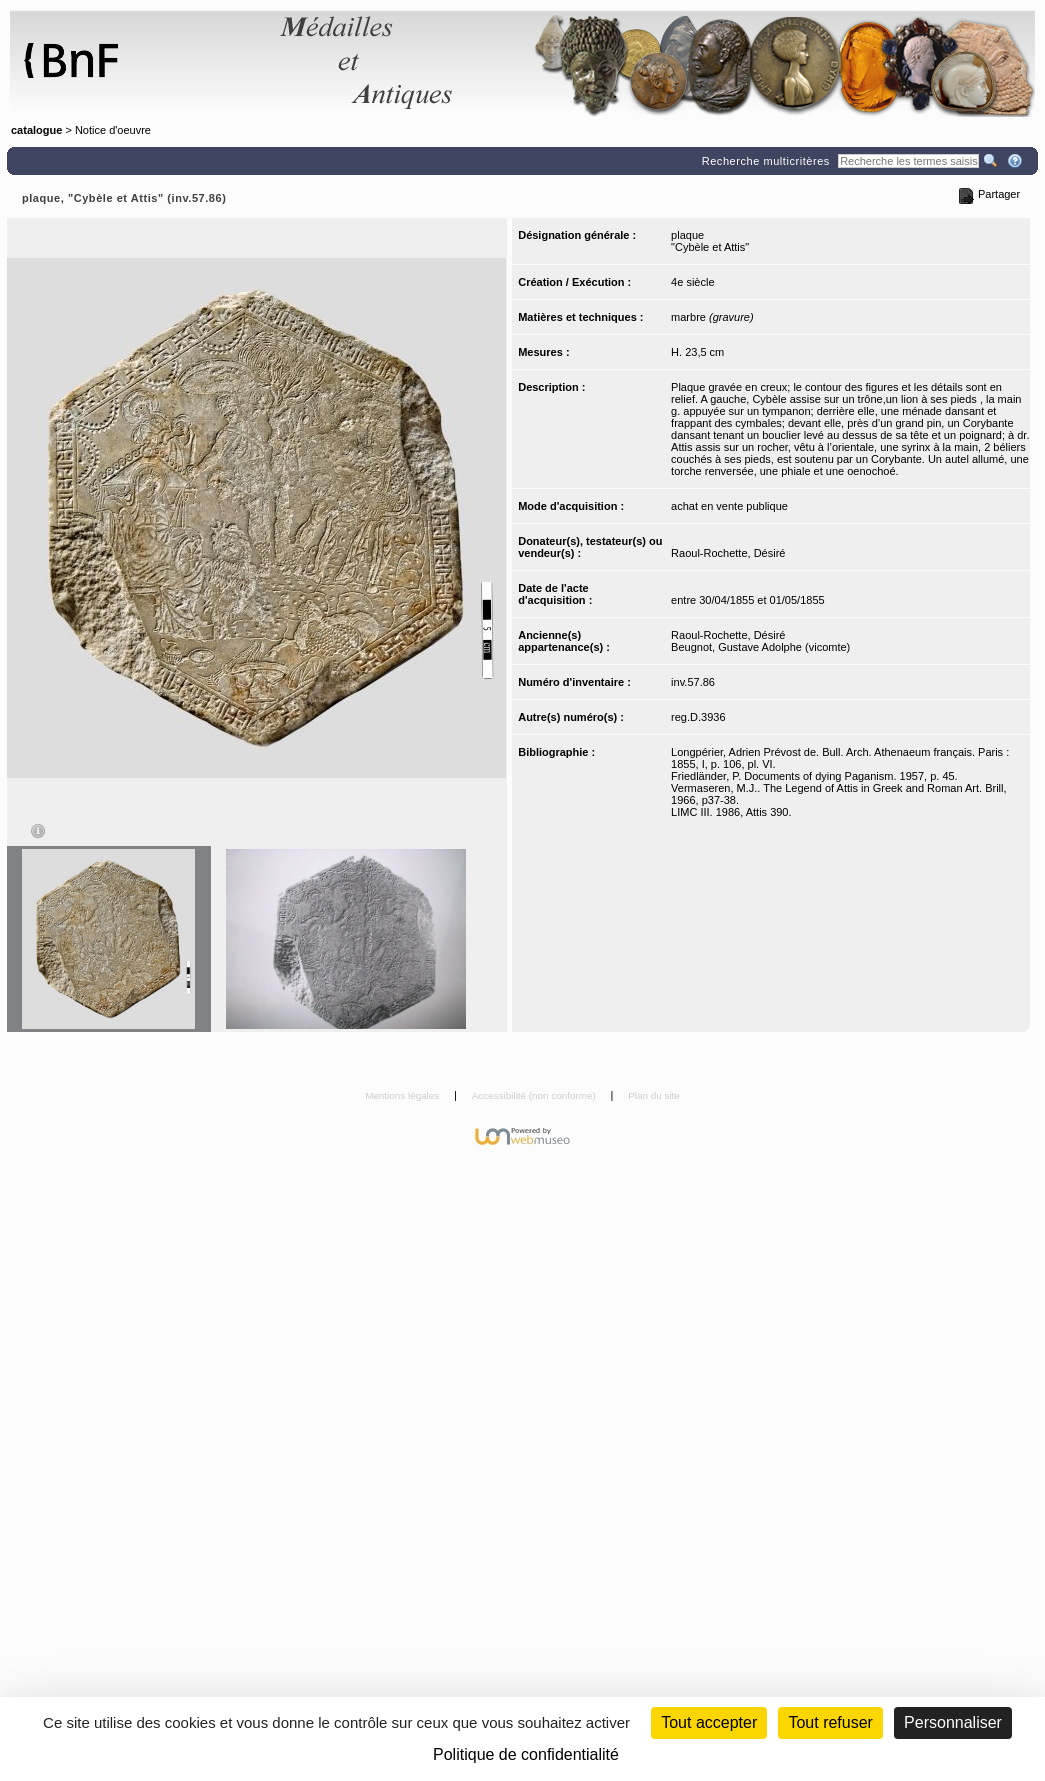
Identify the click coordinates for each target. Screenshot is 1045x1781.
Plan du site (654, 1095)
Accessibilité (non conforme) (535, 1095)
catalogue (36, 130)
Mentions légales (403, 1095)
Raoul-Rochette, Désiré (728, 553)
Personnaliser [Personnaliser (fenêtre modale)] (953, 1722)
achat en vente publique (729, 506)
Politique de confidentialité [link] (526, 1754)
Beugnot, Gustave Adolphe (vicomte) (760, 647)
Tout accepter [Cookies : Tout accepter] (709, 1722)
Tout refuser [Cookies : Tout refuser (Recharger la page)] (830, 1722)
